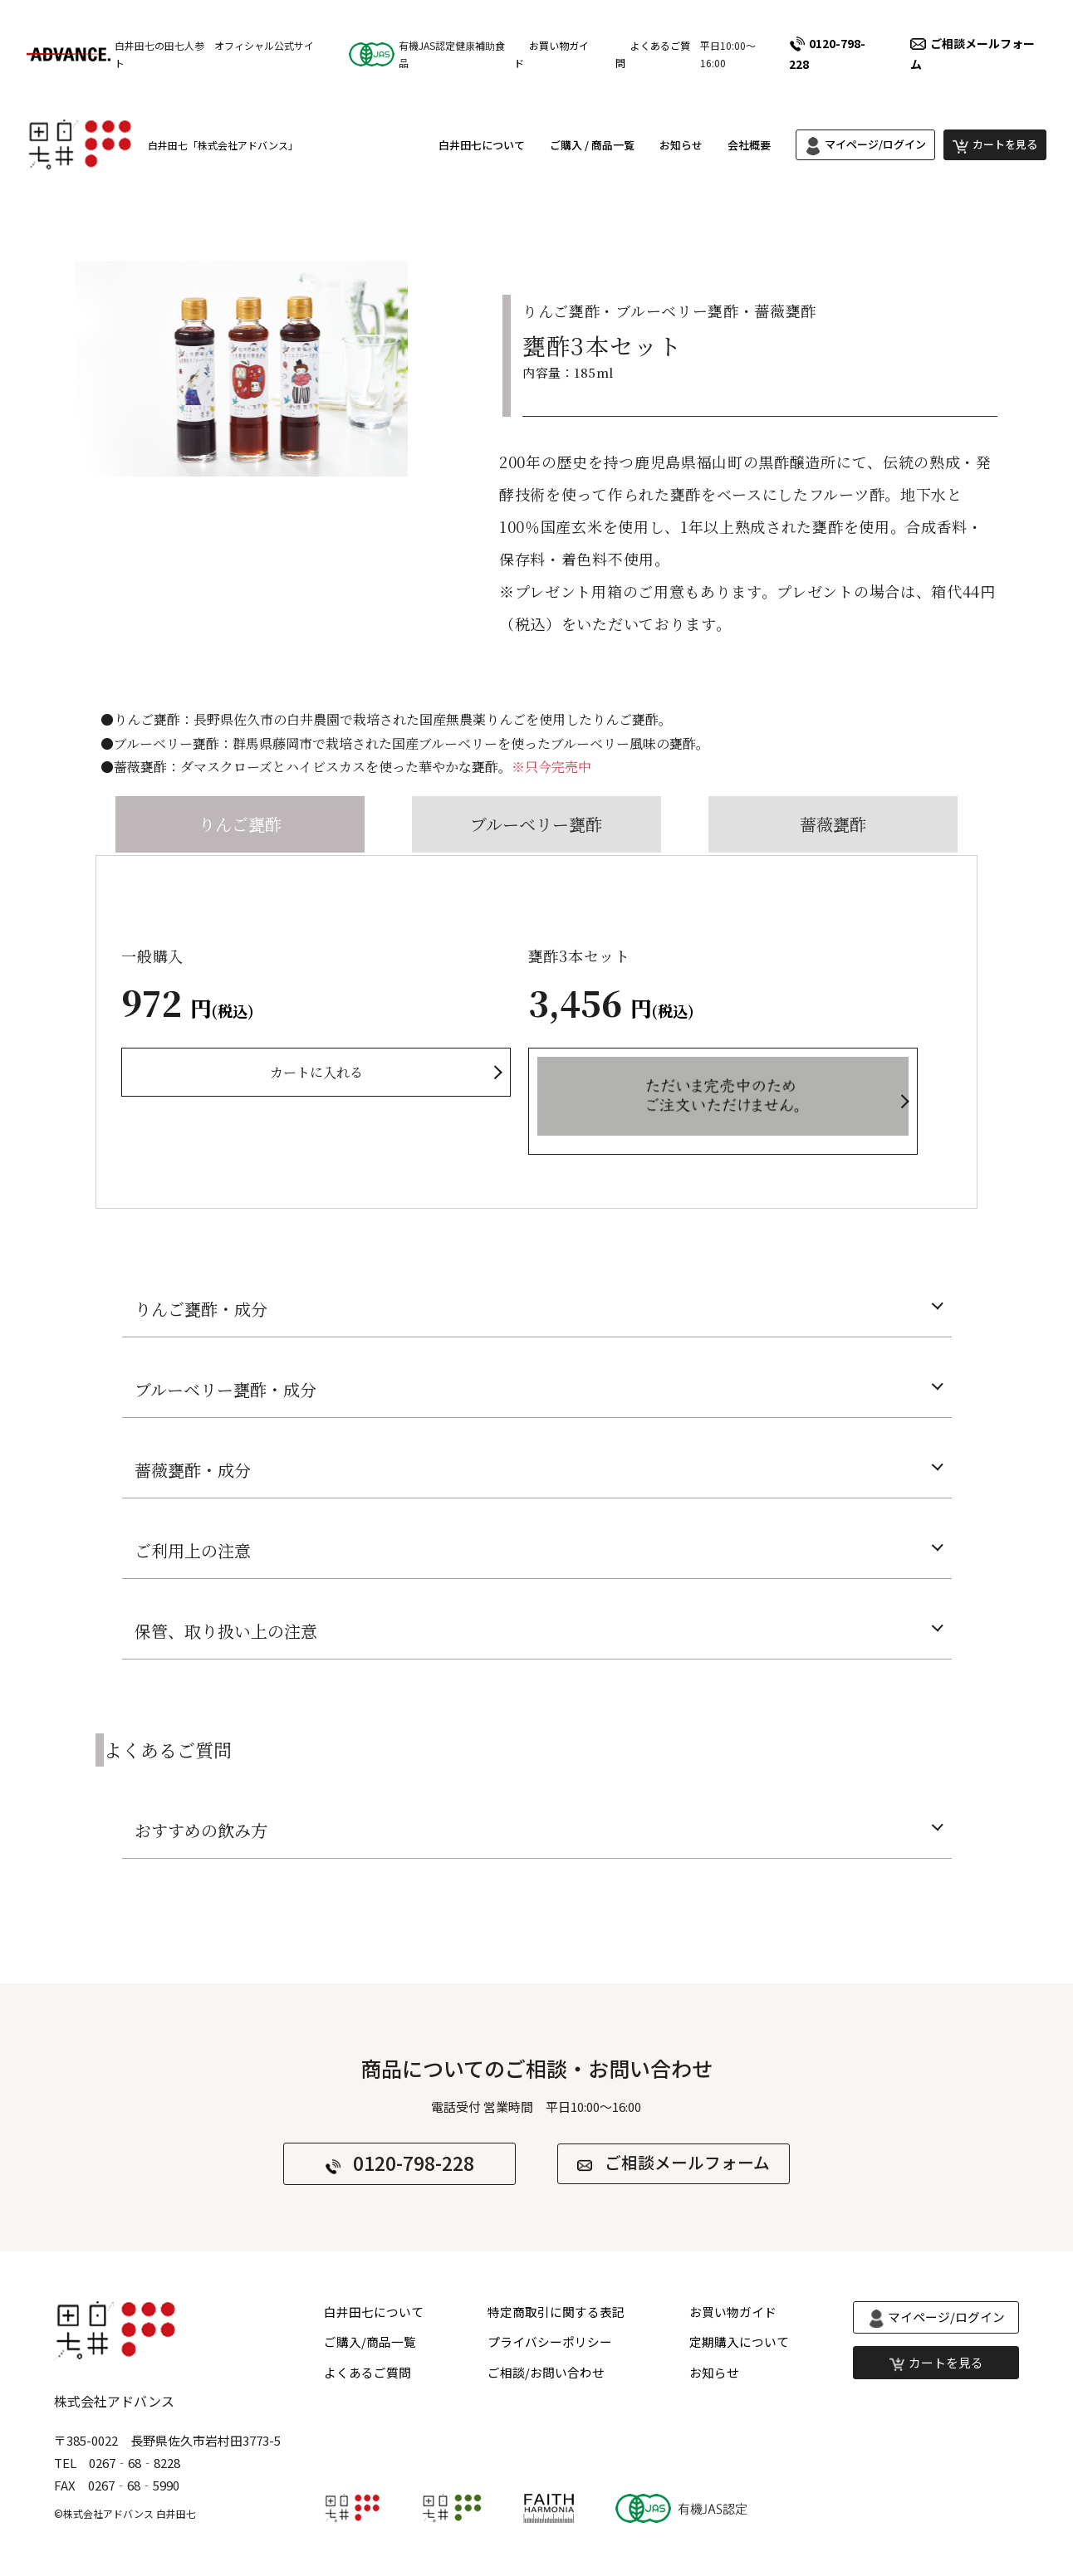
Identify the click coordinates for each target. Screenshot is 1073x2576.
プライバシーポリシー (550, 2344)
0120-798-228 (827, 53)
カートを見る (1005, 146)
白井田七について (482, 146)
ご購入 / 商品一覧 (592, 146)
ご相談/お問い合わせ (546, 2374)
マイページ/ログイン (875, 146)
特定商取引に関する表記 (556, 2313)
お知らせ (681, 146)
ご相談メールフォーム (687, 2163)
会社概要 (749, 146)
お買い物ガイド (733, 2313)
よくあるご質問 (367, 2374)
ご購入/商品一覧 (370, 2344)
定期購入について (739, 2344)
